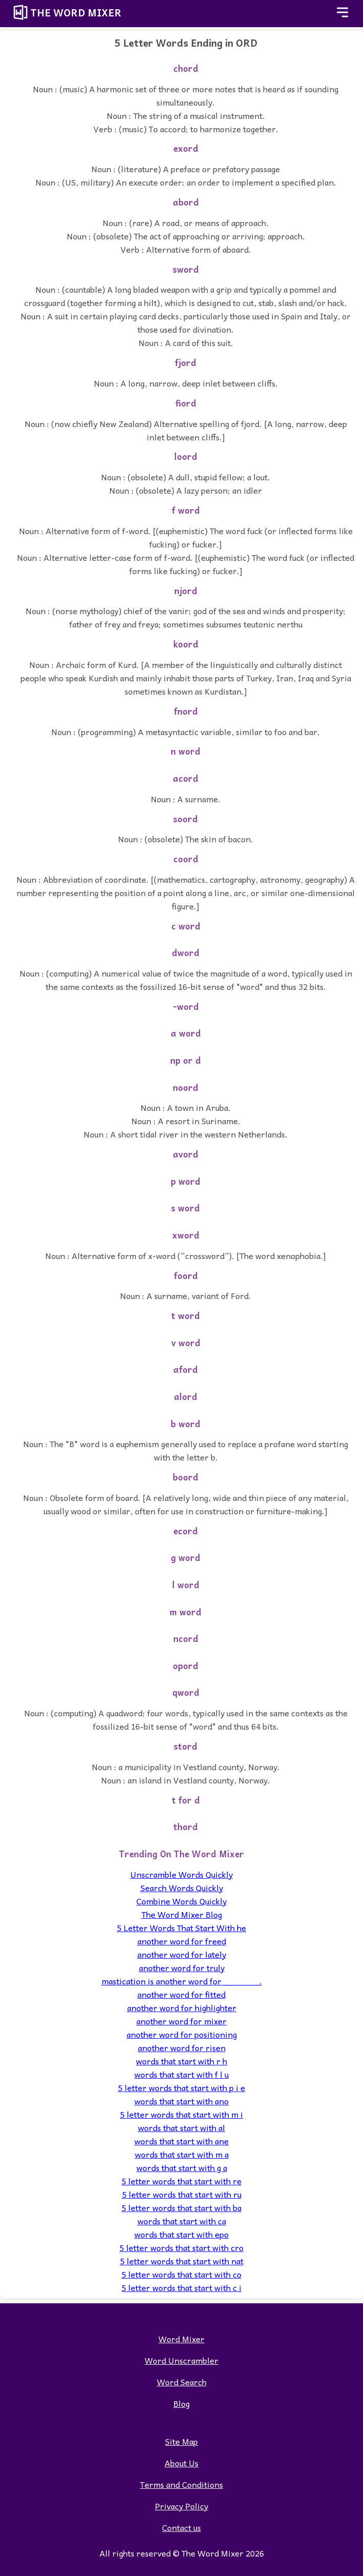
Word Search (182, 2381)
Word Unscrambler (181, 2360)
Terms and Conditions (181, 2484)
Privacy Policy (181, 2505)
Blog (181, 2403)
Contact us (181, 2527)
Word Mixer (181, 2338)
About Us (181, 2462)
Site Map (181, 2441)
